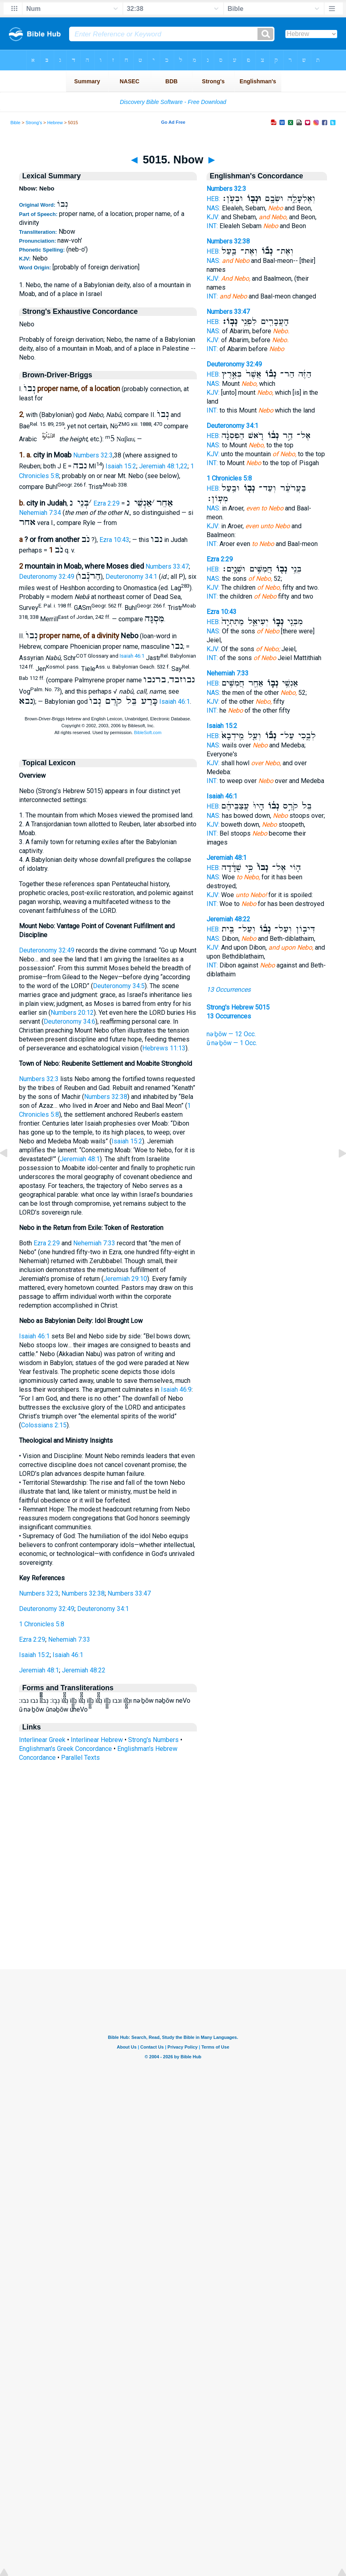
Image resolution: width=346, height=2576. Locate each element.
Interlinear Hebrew (97, 1740)
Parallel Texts (80, 1757)
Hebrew (55, 122)
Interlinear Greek (42, 1740)
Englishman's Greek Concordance (65, 1749)
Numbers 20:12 (72, 1012)
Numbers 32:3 (93, 455)
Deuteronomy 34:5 (119, 986)
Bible (16, 122)
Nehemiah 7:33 (94, 1243)
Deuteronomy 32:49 (46, 576)
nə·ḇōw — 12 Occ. (231, 1034)
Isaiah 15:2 (120, 466)
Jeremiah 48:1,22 (163, 466)
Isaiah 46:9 (176, 1389)
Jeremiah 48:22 (83, 1670)
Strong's (33, 122)
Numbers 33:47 (167, 566)
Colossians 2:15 (44, 1425)
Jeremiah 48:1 (80, 1159)
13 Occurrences (229, 989)
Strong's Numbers (153, 1740)
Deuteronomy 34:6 (69, 1021)
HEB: (213, 199)
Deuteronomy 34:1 (131, 576)
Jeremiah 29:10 (125, 1279)
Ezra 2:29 (106, 503)
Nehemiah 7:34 (40, 512)
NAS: (213, 208)
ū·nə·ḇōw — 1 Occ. (232, 1043)
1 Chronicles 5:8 (41, 1624)
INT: (212, 226)
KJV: (213, 217)
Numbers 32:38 (105, 1097)
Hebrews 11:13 (164, 1048)
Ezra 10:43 (114, 540)
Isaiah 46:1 (132, 656)
